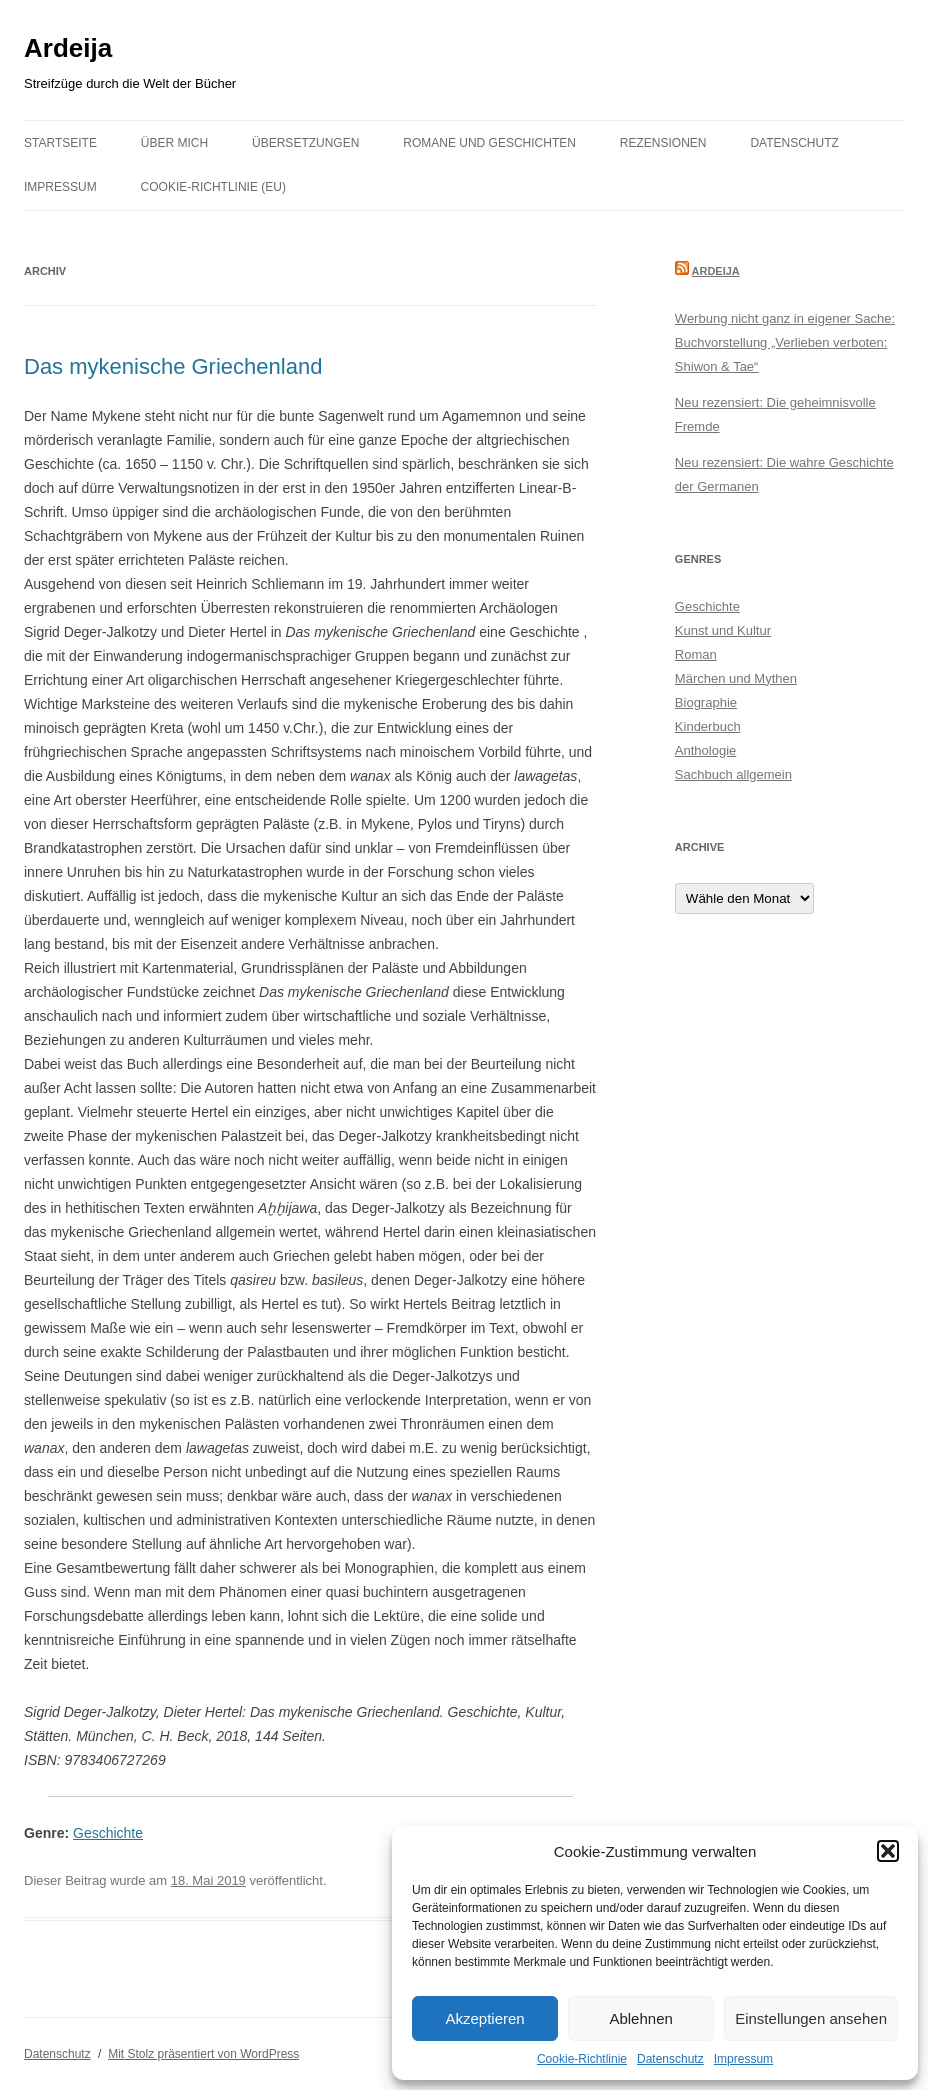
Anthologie (705, 750)
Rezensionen (663, 143)
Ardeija (68, 48)
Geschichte (108, 1833)
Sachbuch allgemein (733, 774)
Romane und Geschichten (489, 143)
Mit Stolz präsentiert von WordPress (203, 2054)
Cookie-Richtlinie (582, 2059)
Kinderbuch (708, 726)
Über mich (174, 143)
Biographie (706, 702)
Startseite (60, 143)
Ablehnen (640, 2018)
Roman (696, 654)
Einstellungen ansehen (811, 2018)
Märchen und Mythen (736, 678)
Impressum (743, 2059)
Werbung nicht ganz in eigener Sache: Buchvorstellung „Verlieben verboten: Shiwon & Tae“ (785, 342)
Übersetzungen (305, 143)
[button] (888, 1851)
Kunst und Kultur (723, 630)
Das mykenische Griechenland (173, 366)
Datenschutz (670, 2059)
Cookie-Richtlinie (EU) (213, 187)
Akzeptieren (484, 2018)
